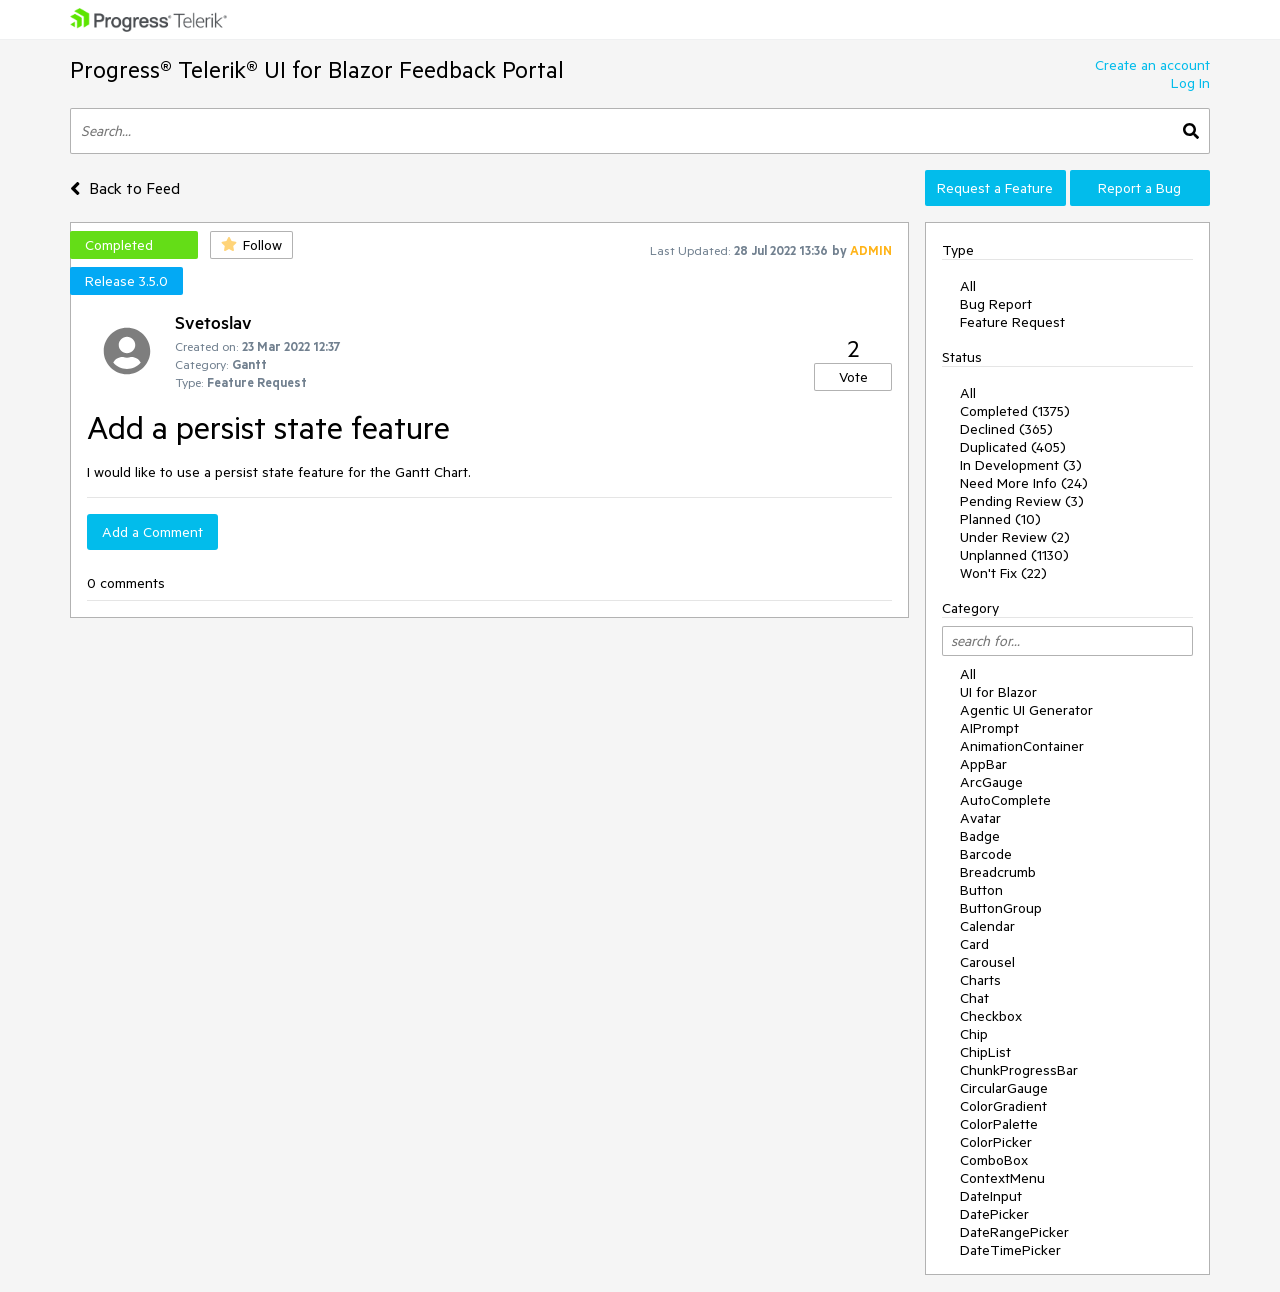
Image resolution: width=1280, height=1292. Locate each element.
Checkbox (991, 1016)
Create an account (1152, 65)
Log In (1190, 83)
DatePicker (994, 1214)
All (968, 286)
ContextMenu (1002, 1178)
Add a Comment (152, 532)
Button (981, 890)
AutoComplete (1005, 800)
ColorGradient (1003, 1106)
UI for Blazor (998, 692)
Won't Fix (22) (1003, 573)
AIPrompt (989, 728)
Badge (980, 836)
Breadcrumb (998, 872)
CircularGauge (1004, 1088)
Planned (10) (1000, 519)
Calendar (987, 926)
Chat (974, 998)
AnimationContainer (1022, 746)
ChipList (985, 1052)
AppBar (983, 764)
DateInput (991, 1196)
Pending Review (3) (1022, 501)
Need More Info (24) (1024, 483)
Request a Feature (995, 188)
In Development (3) (1021, 465)
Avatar (980, 818)
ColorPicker (996, 1142)
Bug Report (996, 304)
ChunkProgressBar (1019, 1070)
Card (974, 944)
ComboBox (994, 1160)
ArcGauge (991, 782)
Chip (974, 1034)
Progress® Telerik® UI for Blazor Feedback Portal (317, 69)
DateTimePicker (1010, 1250)
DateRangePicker (1014, 1232)
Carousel (987, 962)
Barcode (986, 854)
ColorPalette (999, 1124)
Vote (853, 377)
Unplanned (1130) (1014, 555)
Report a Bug (1139, 188)
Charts (980, 980)
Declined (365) (1006, 429)
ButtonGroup (1001, 908)
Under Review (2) (1015, 537)
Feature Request (1012, 322)
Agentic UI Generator (1026, 710)
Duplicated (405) (1013, 447)
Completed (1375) (1015, 411)
